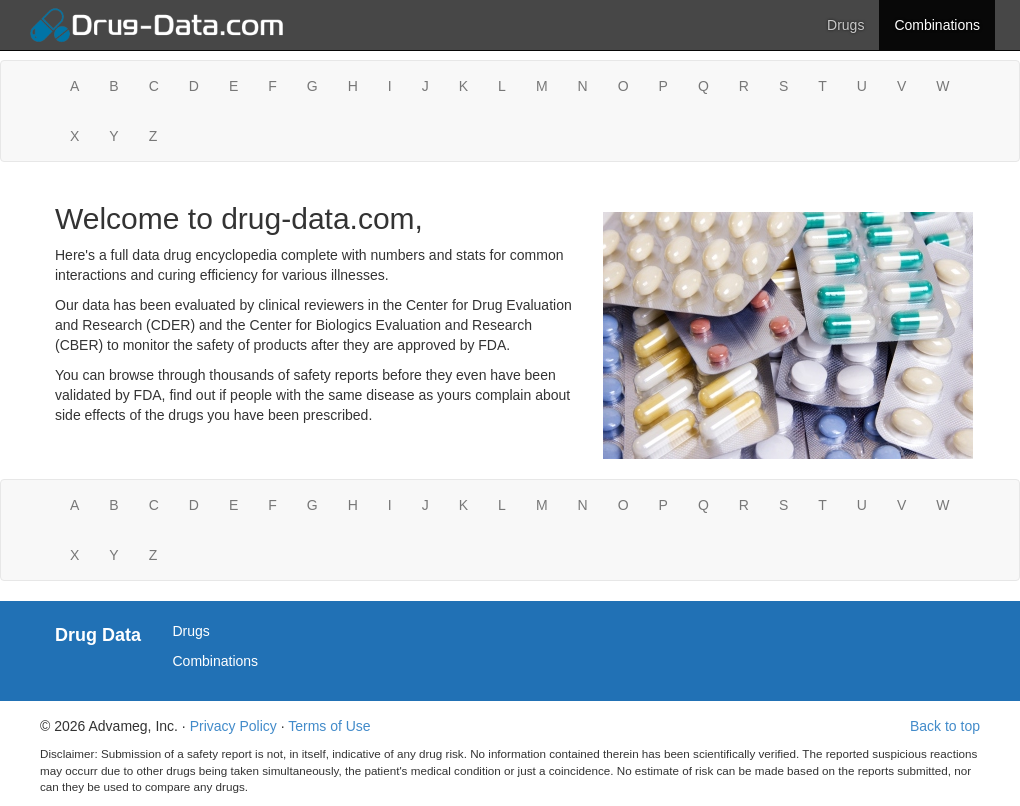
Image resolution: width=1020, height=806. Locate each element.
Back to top (945, 726)
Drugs (845, 25)
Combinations (937, 25)
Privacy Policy (233, 726)
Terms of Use (329, 726)
